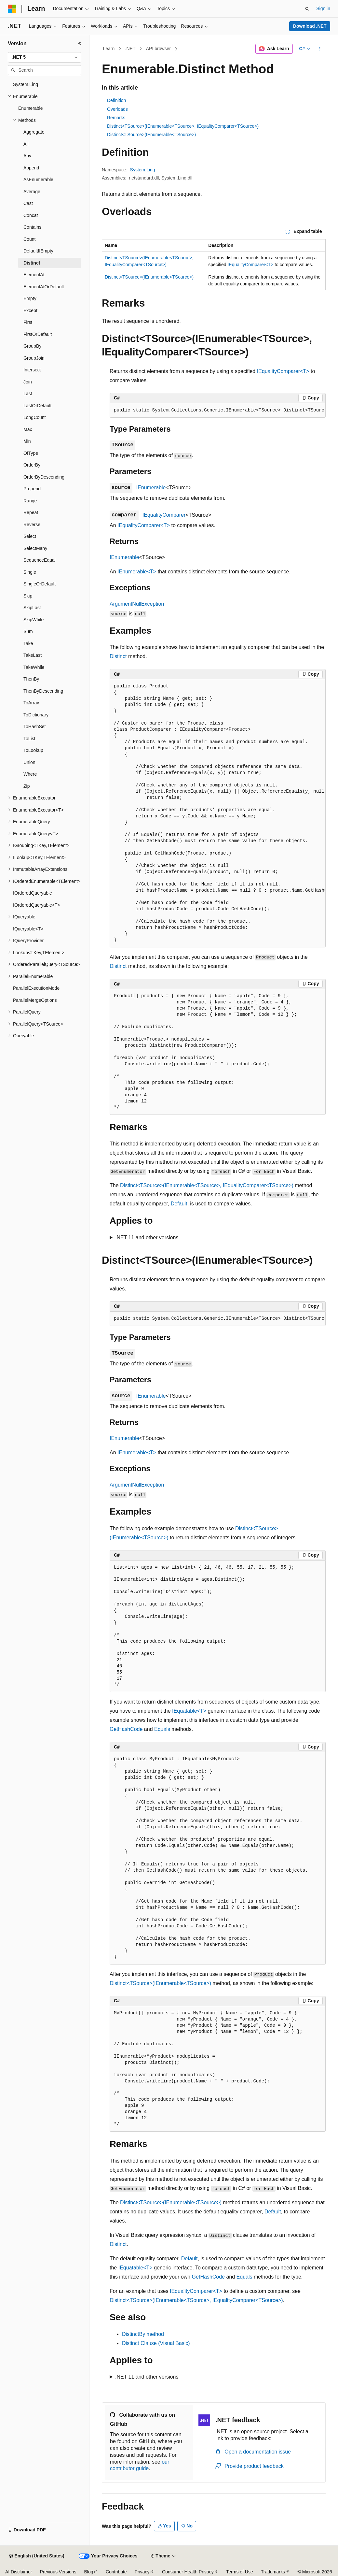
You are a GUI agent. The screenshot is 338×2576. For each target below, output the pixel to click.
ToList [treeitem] (29, 738)
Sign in (323, 8)
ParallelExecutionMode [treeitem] (36, 988)
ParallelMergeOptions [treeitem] (35, 1000)
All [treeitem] (26, 144)
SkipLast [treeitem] (32, 607)
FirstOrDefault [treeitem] (37, 334)
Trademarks (273, 2571)
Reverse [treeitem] (31, 524)
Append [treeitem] (31, 167)
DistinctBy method (143, 2334)
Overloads (117, 109)
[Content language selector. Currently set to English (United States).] (36, 2556)
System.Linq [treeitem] (25, 84)
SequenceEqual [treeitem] (39, 560)
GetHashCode (126, 1729)
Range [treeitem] (30, 500)
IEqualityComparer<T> (250, 264)
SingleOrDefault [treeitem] (39, 583)
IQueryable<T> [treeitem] (28, 928)
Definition (116, 100)
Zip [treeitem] (26, 786)
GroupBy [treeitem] (32, 346)
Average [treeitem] (31, 191)
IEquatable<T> (189, 1711)
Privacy (142, 2571)
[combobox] (44, 57)
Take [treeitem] (28, 643)
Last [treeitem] (27, 393)
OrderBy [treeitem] (31, 465)
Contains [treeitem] (32, 227)
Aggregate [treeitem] (34, 132)
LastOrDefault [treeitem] (37, 405)
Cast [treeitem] (28, 203)
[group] (218, 410)
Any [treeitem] (27, 155)
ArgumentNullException (137, 604)
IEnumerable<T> (136, 571)
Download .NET (310, 26)
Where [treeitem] (30, 774)
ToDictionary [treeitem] (35, 714)
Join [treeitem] (27, 381)
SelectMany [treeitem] (35, 548)
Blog (88, 2571)
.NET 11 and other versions (146, 1237)
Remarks (116, 117)
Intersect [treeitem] (32, 369)
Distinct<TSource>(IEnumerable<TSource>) (151, 134)
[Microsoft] (12, 9)
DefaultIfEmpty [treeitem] (38, 250)
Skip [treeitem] (27, 595)
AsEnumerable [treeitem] (38, 179)
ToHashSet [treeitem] (34, 726)
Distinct (118, 656)
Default (179, 1203)
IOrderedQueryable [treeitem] (32, 893)
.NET (130, 48)
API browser (158, 48)
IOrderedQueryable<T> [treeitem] (36, 905)
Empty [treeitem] (29, 298)
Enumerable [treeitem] (30, 108)
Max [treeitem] (27, 429)
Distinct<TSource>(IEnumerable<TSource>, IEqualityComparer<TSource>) (183, 126)
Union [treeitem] (29, 762)
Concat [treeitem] (30, 215)
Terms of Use (239, 2571)
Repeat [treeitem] (30, 512)
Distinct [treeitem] (31, 263)
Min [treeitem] (27, 441)
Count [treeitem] (29, 239)
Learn (109, 48)
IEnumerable (151, 487)
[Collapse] (80, 44)
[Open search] (307, 9)
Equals (162, 1729)
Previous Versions (58, 2571)
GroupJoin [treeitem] (34, 358)
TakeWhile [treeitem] (34, 667)
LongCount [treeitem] (34, 417)
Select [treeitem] (29, 536)
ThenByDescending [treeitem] (43, 691)
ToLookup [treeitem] (33, 750)
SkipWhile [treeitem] (33, 619)
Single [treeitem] (29, 572)
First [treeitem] (27, 322)
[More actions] (320, 49)
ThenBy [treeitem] (31, 679)
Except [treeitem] (30, 310)
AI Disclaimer (18, 2571)
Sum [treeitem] (28, 631)
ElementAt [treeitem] (34, 274)
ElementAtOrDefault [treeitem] (43, 286)
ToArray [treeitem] (31, 702)
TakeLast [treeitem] (32, 655)
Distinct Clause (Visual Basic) (156, 2343)
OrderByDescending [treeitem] (43, 477)
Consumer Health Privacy (188, 2571)
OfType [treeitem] (30, 453)
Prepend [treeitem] (32, 488)
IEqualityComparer (164, 515)
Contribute (116, 2571)
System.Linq (142, 169)
